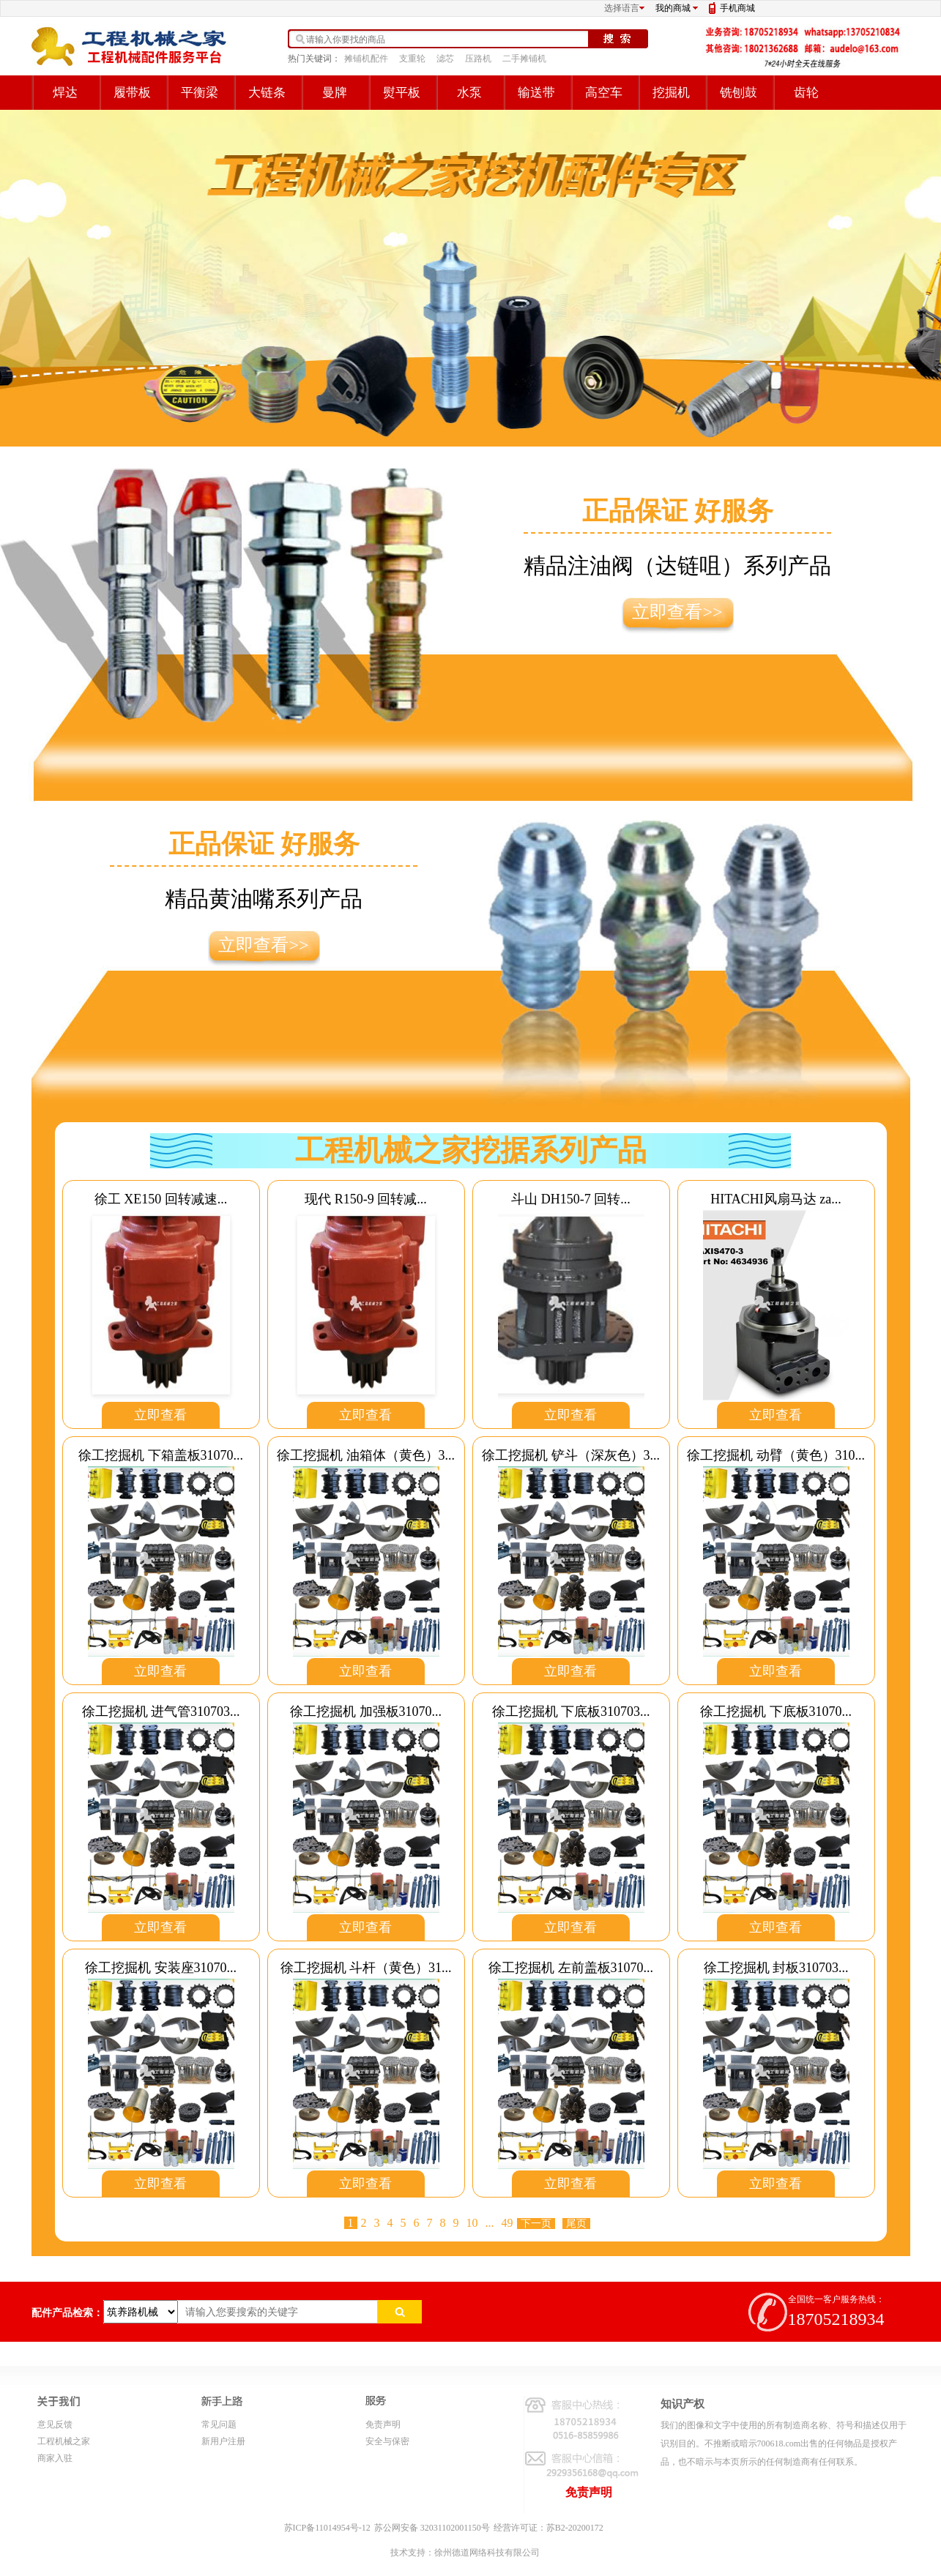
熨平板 (401, 93)
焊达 (65, 93)
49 (507, 2223)
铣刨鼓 (738, 93)
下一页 (536, 2223)
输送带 (536, 93)
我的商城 (673, 8)
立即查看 (160, 1415)
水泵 (469, 93)
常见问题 (219, 2424)
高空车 (603, 93)
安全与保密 (387, 2441)
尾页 (576, 2223)
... (490, 2223)
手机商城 (737, 8)
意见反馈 (54, 2424)
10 (472, 2223)
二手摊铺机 (524, 58)
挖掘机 (671, 93)
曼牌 (334, 93)
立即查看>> (677, 611)
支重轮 (412, 58)
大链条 (267, 93)
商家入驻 (54, 2458)
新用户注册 (223, 2441)
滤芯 (445, 58)
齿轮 (806, 93)
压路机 (478, 58)
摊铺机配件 (366, 58)
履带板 (132, 93)
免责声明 (383, 2424)
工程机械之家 (63, 2441)
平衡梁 (199, 93)
